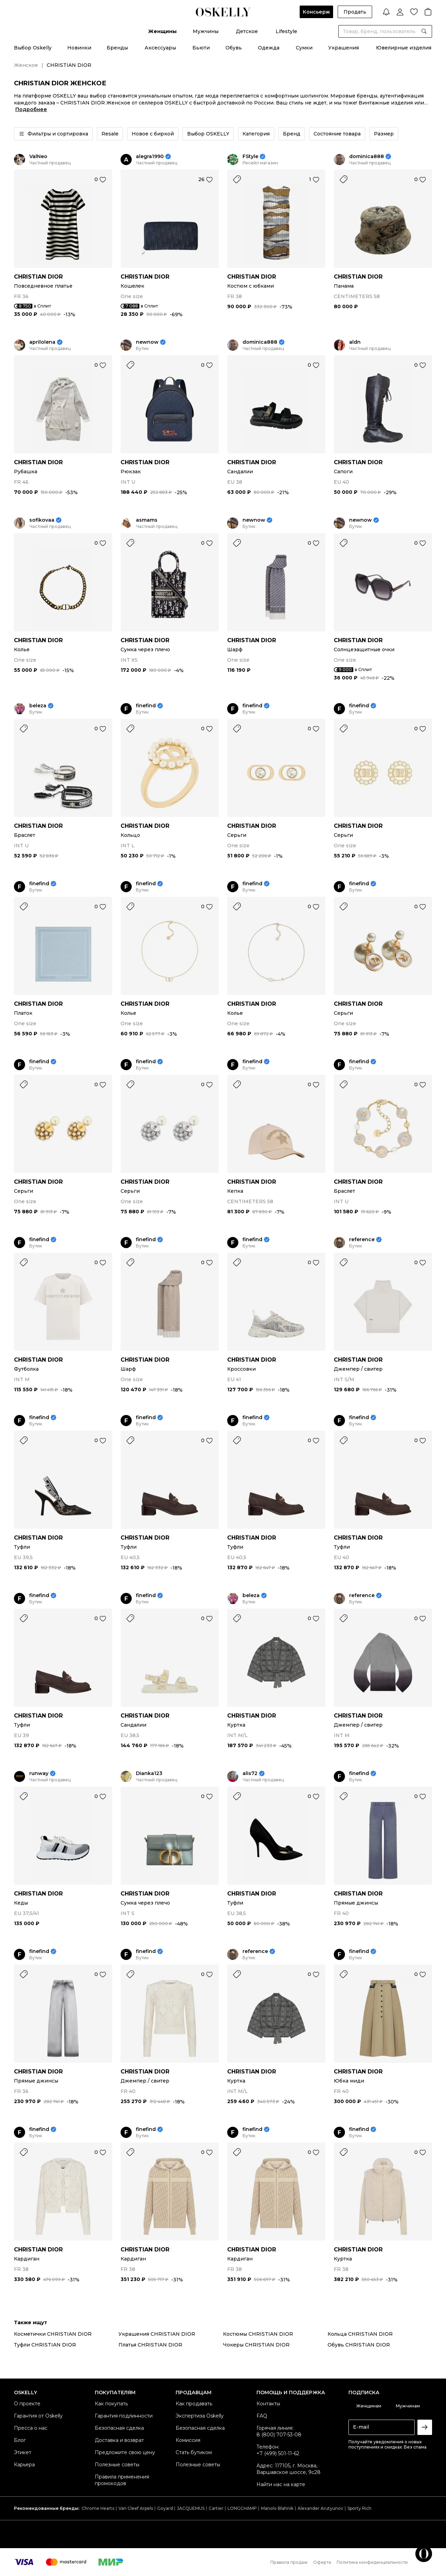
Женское (26, 65)
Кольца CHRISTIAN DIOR (360, 2334)
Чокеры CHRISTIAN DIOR (256, 2345)
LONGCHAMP (242, 2508)
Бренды (117, 48)
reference (362, 1240)
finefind (146, 706)
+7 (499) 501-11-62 (277, 2453)
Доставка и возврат (119, 2440)
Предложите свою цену (125, 2452)
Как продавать (194, 2403)
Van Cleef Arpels (135, 2508)
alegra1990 (150, 156)
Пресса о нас (30, 2428)
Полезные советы (117, 2464)
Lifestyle (286, 31)
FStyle (250, 156)
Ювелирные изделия (403, 48)
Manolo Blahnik (277, 2508)
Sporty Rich (359, 2508)
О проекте (27, 2403)
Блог (20, 2440)
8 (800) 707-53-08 (278, 2434)
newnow (147, 342)
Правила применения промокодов (122, 2480)
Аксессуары (160, 48)
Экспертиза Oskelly (200, 2416)
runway (38, 1773)
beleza (37, 706)
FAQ (261, 2416)
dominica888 (366, 156)
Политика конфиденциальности (372, 2562)
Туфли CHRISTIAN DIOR (45, 2345)
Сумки (304, 48)
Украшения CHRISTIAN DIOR (156, 2334)
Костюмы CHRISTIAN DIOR (258, 2334)
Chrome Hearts (98, 2508)
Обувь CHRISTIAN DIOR (359, 2345)
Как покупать (111, 2403)
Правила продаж (289, 2562)
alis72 (250, 1773)
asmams (146, 520)
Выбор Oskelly (33, 48)
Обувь (233, 48)
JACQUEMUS (191, 2508)
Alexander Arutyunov (320, 2508)
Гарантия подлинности (124, 2416)
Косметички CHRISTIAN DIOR (53, 2334)
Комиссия (188, 2440)
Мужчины (205, 31)
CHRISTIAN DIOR (38, 276)
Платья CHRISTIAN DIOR (150, 2345)
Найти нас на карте (280, 2484)
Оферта (322, 2562)
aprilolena (42, 342)
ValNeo (38, 156)
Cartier (216, 2508)
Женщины (162, 31)
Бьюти (201, 48)
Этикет (22, 2452)
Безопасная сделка (119, 2428)
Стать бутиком (194, 2452)
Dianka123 (149, 1773)
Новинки (79, 48)
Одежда (268, 48)
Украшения (343, 48)
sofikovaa (41, 520)
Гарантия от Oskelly (38, 2416)
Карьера (24, 2464)
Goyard (165, 2508)
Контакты (268, 2403)
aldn (355, 342)
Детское (247, 31)
